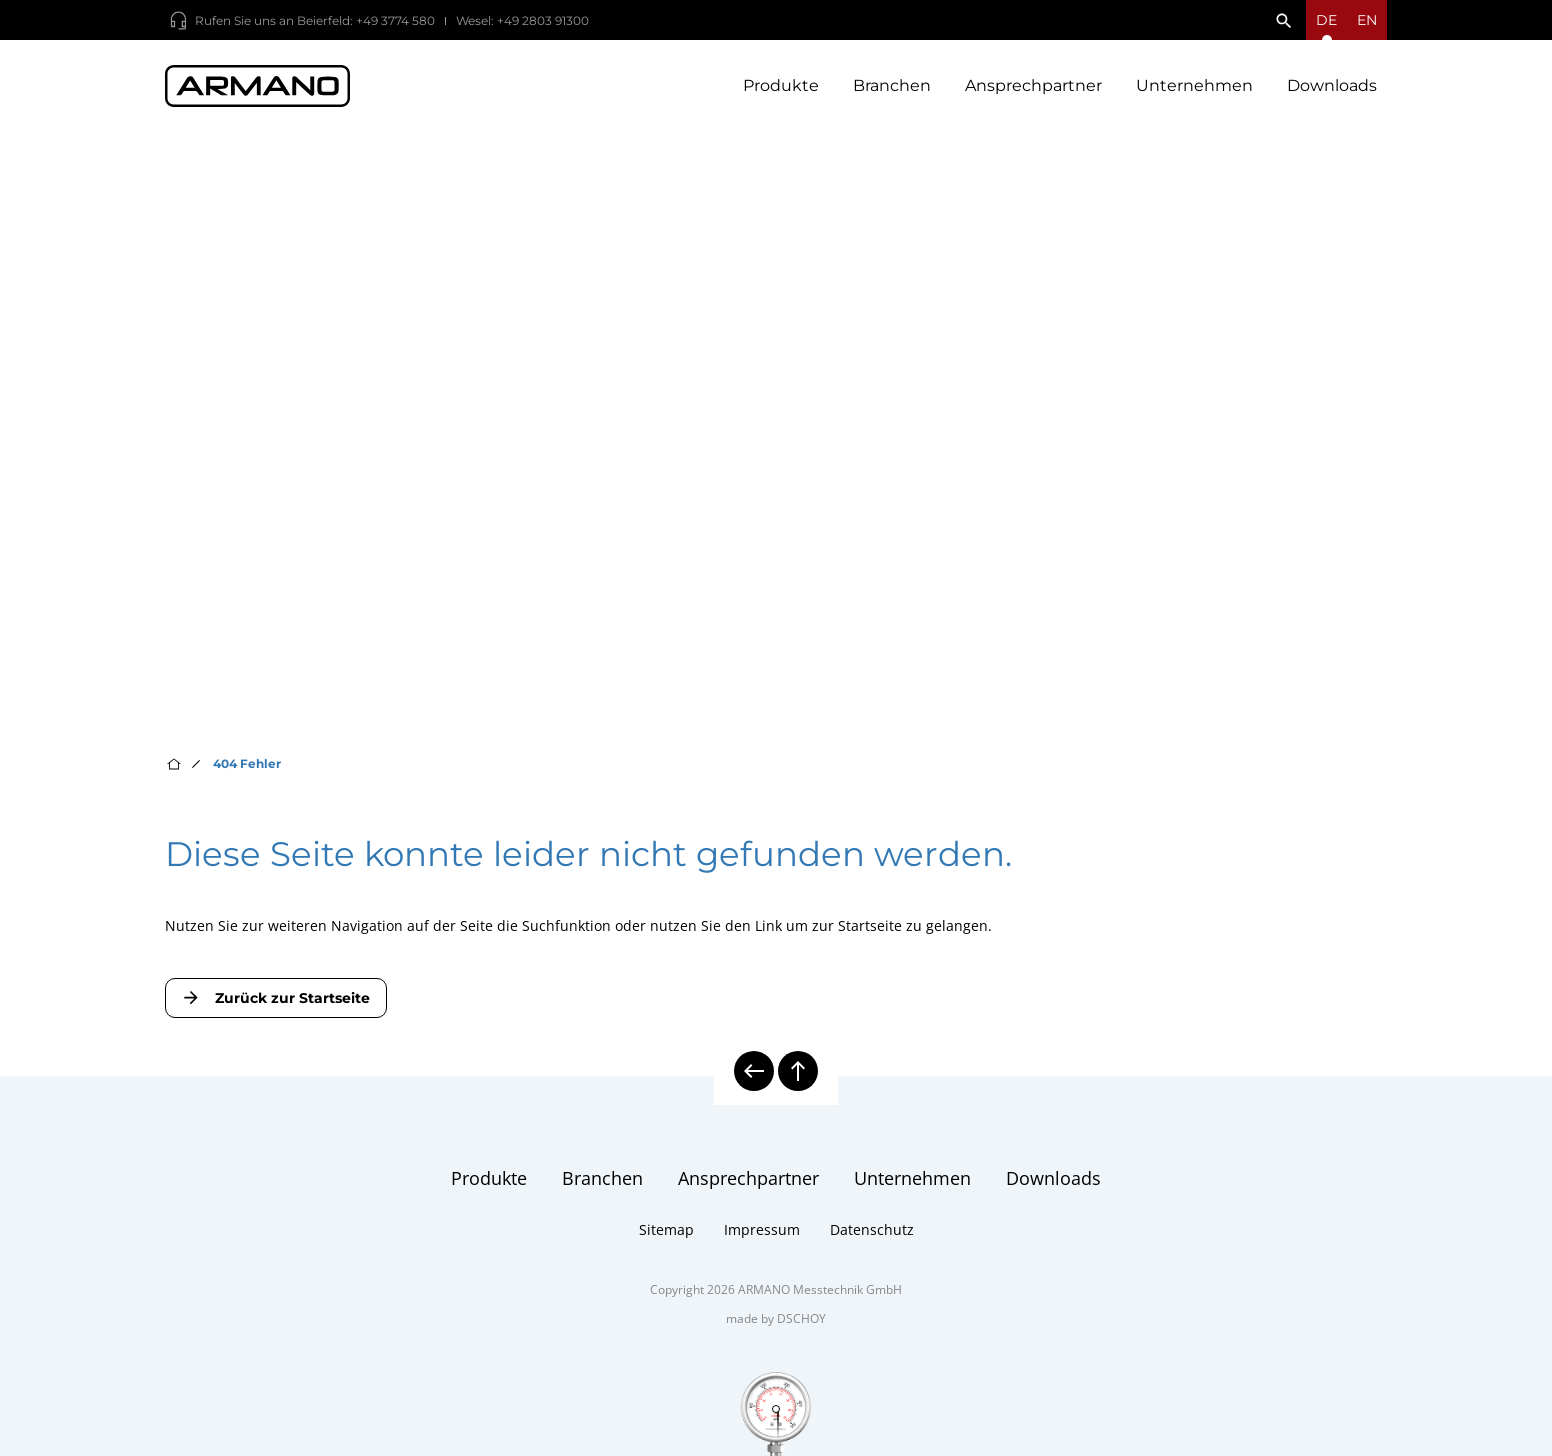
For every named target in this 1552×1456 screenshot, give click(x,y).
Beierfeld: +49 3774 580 (366, 20)
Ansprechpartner (1033, 90)
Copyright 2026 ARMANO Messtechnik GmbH (776, 1310)
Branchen (892, 90)
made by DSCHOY (776, 1339)
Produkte (781, 90)
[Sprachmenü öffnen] (1326, 20)
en (1367, 20)
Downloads (1332, 90)
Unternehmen (1194, 90)
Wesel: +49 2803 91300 (522, 20)
